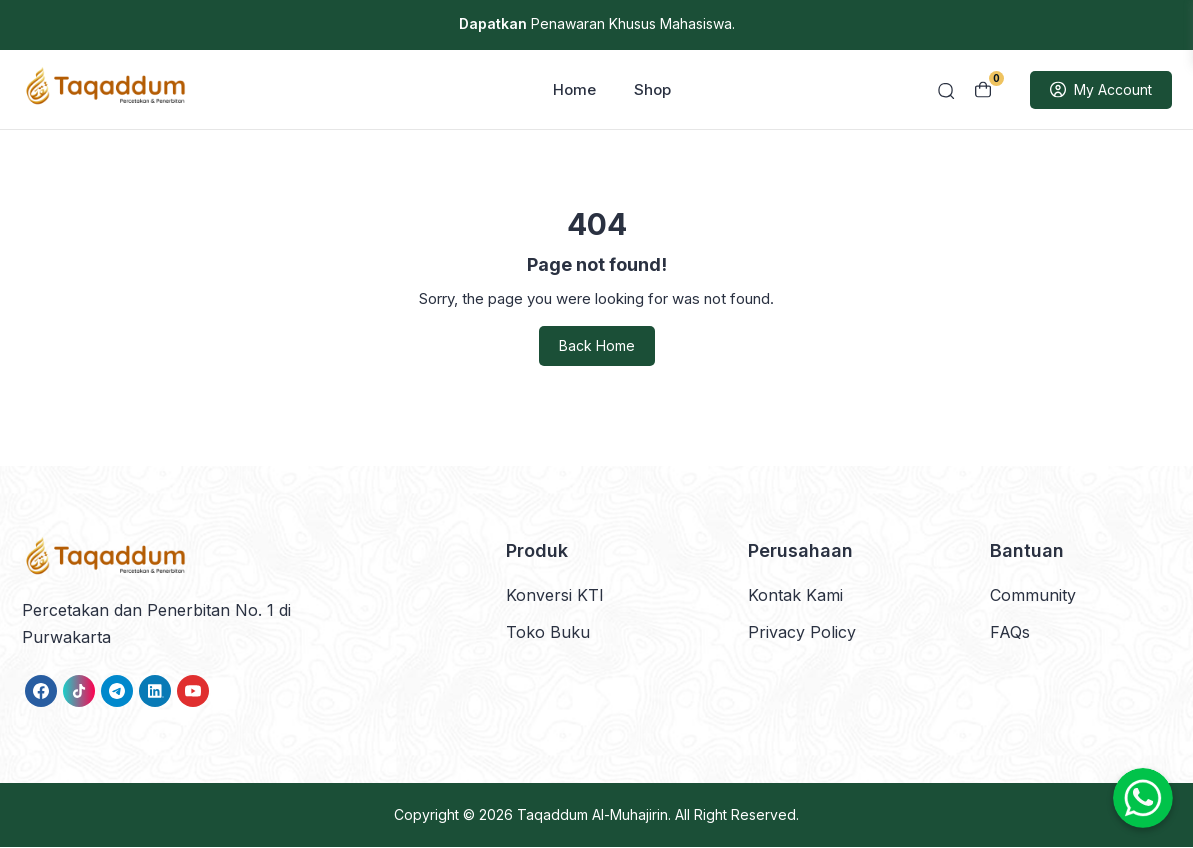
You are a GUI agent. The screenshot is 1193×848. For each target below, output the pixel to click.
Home (574, 90)
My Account (1101, 91)
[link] (41, 692)
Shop (652, 90)
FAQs (1010, 633)
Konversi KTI (555, 596)
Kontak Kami (795, 596)
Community (1033, 596)
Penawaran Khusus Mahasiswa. (597, 23)
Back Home (597, 347)
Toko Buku (548, 633)
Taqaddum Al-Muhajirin (592, 815)
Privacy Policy (802, 633)
